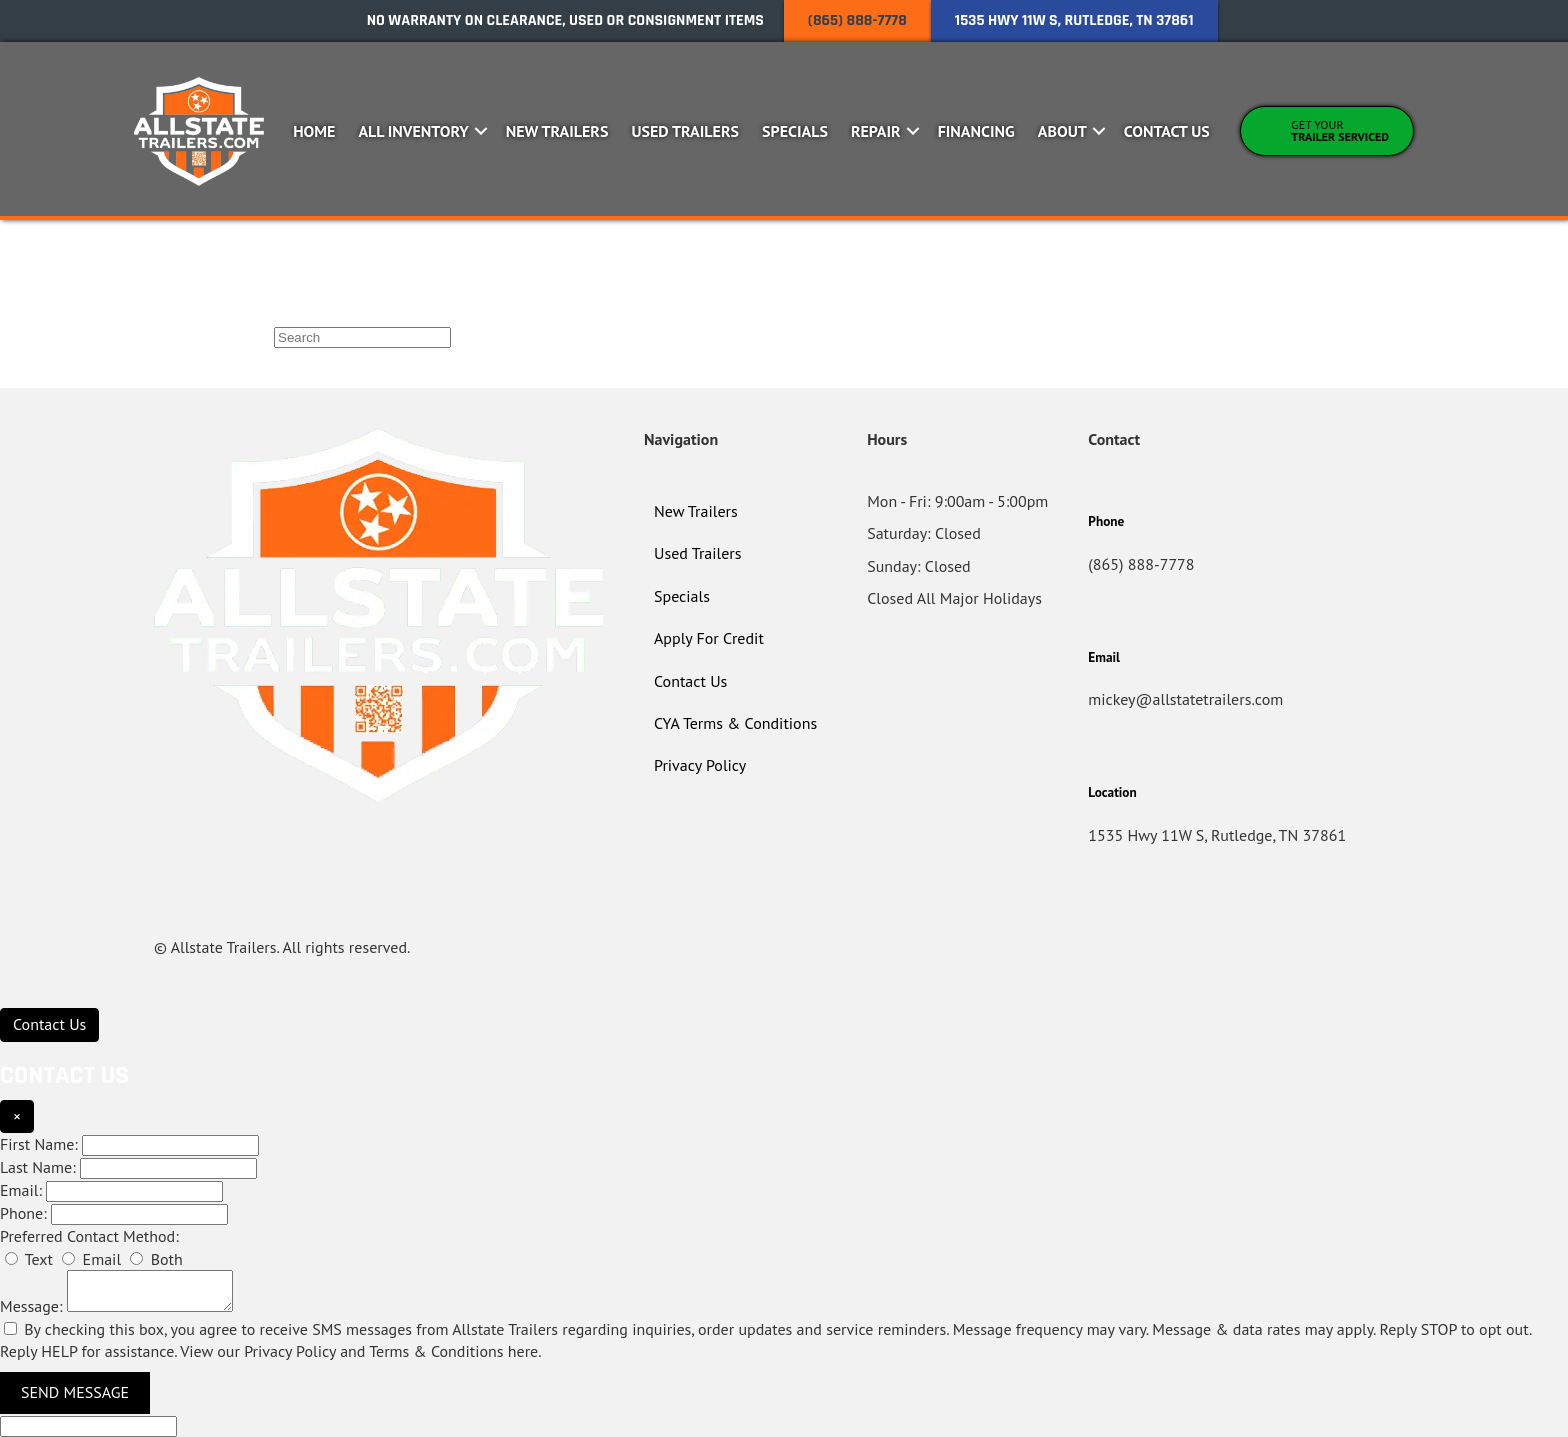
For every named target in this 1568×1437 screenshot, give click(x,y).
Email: (21, 1190)
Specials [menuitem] (795, 131)
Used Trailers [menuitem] (685, 131)
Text (29, 1259)
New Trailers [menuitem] (557, 131)
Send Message (75, 1392)
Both (156, 1259)
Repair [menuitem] (876, 131)
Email (91, 1259)
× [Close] (17, 1116)
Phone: (23, 1213)
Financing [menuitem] (976, 131)
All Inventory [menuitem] (413, 131)
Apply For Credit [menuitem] (709, 638)
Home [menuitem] (314, 131)
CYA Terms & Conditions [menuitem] (735, 723)
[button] (481, 131)
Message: (31, 1306)
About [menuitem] (1062, 131)
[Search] (362, 337)
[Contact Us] (49, 1024)
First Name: (39, 1144)
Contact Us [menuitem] (1167, 131)
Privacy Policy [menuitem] (700, 765)
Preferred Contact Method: (89, 1236)
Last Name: (38, 1167)
